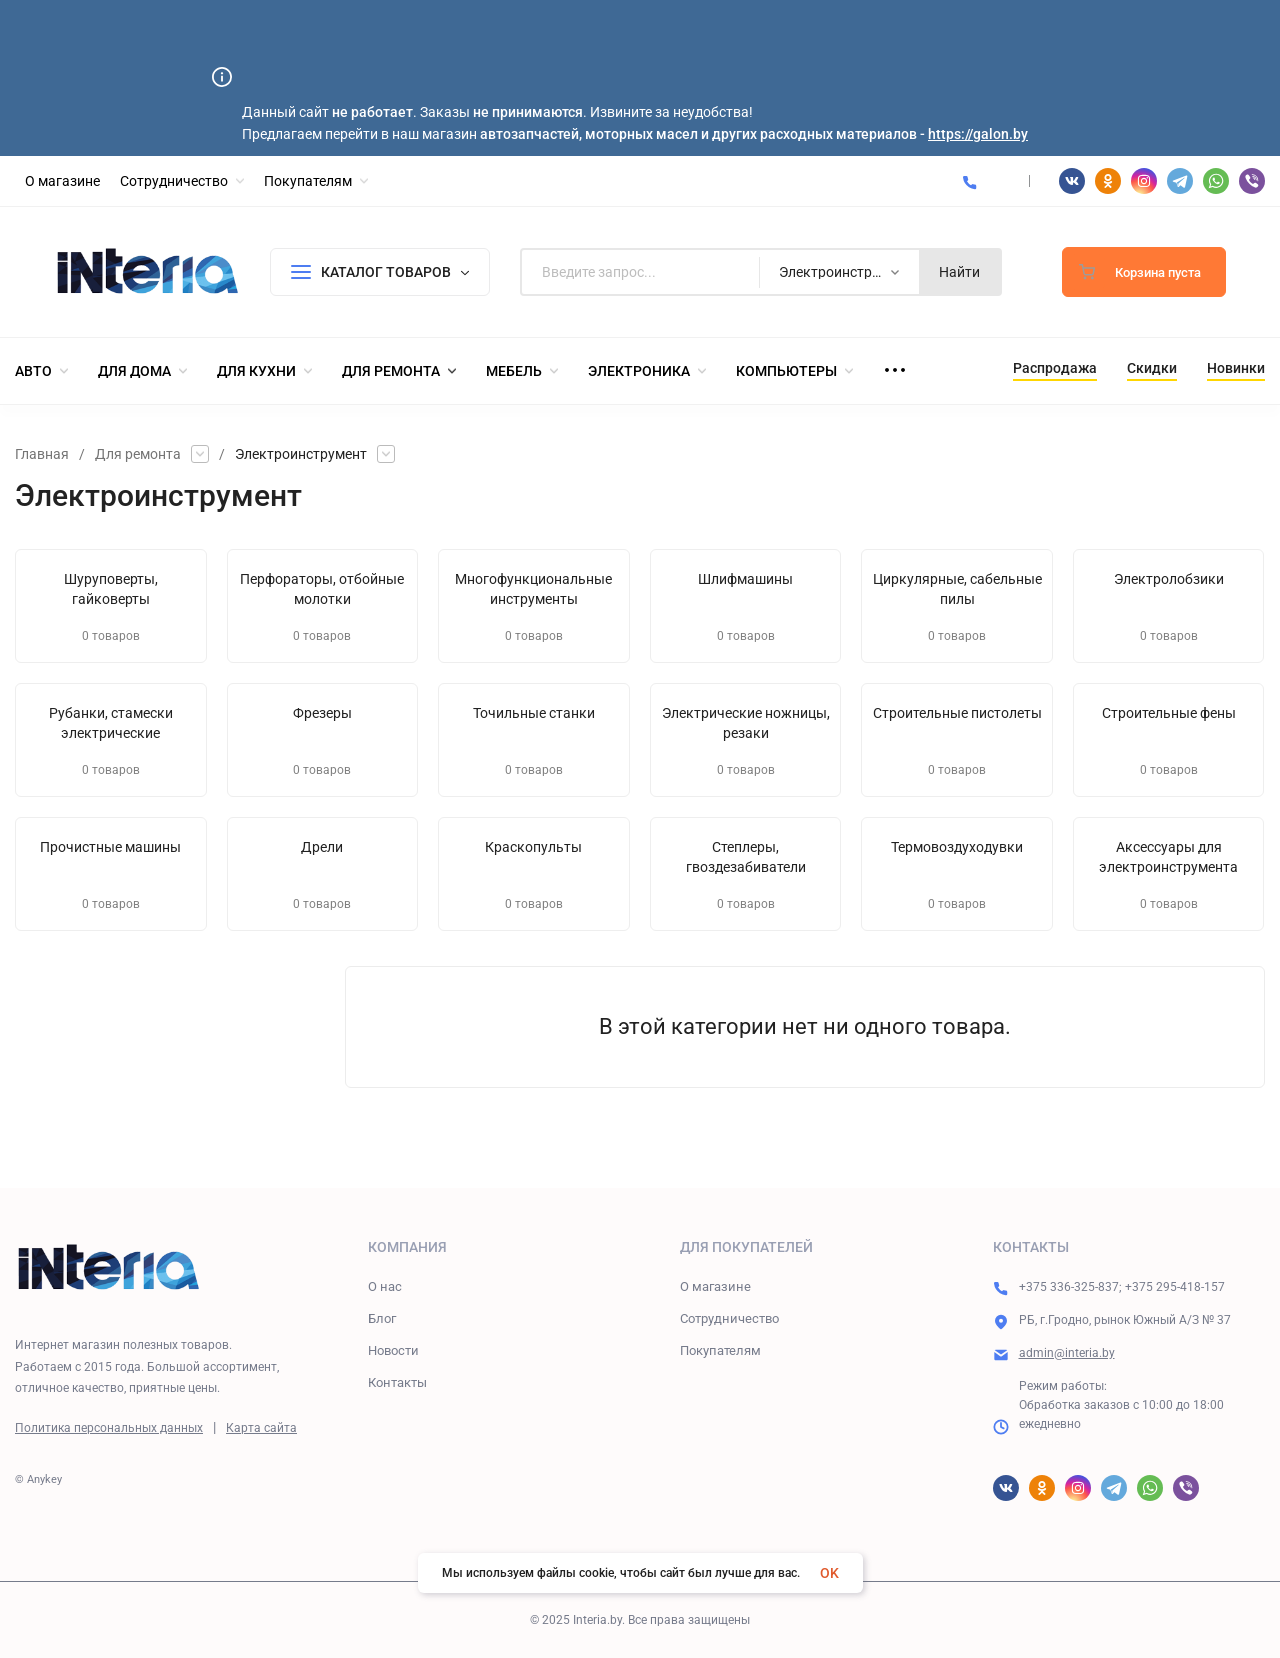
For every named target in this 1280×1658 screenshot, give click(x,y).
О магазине (715, 1286)
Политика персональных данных (109, 1428)
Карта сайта (261, 1428)
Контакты (397, 1382)
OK (829, 1573)
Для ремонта (138, 454)
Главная (42, 454)
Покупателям (720, 1350)
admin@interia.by (1067, 1353)
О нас (385, 1286)
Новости (393, 1350)
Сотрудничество (729, 1318)
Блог (382, 1318)
